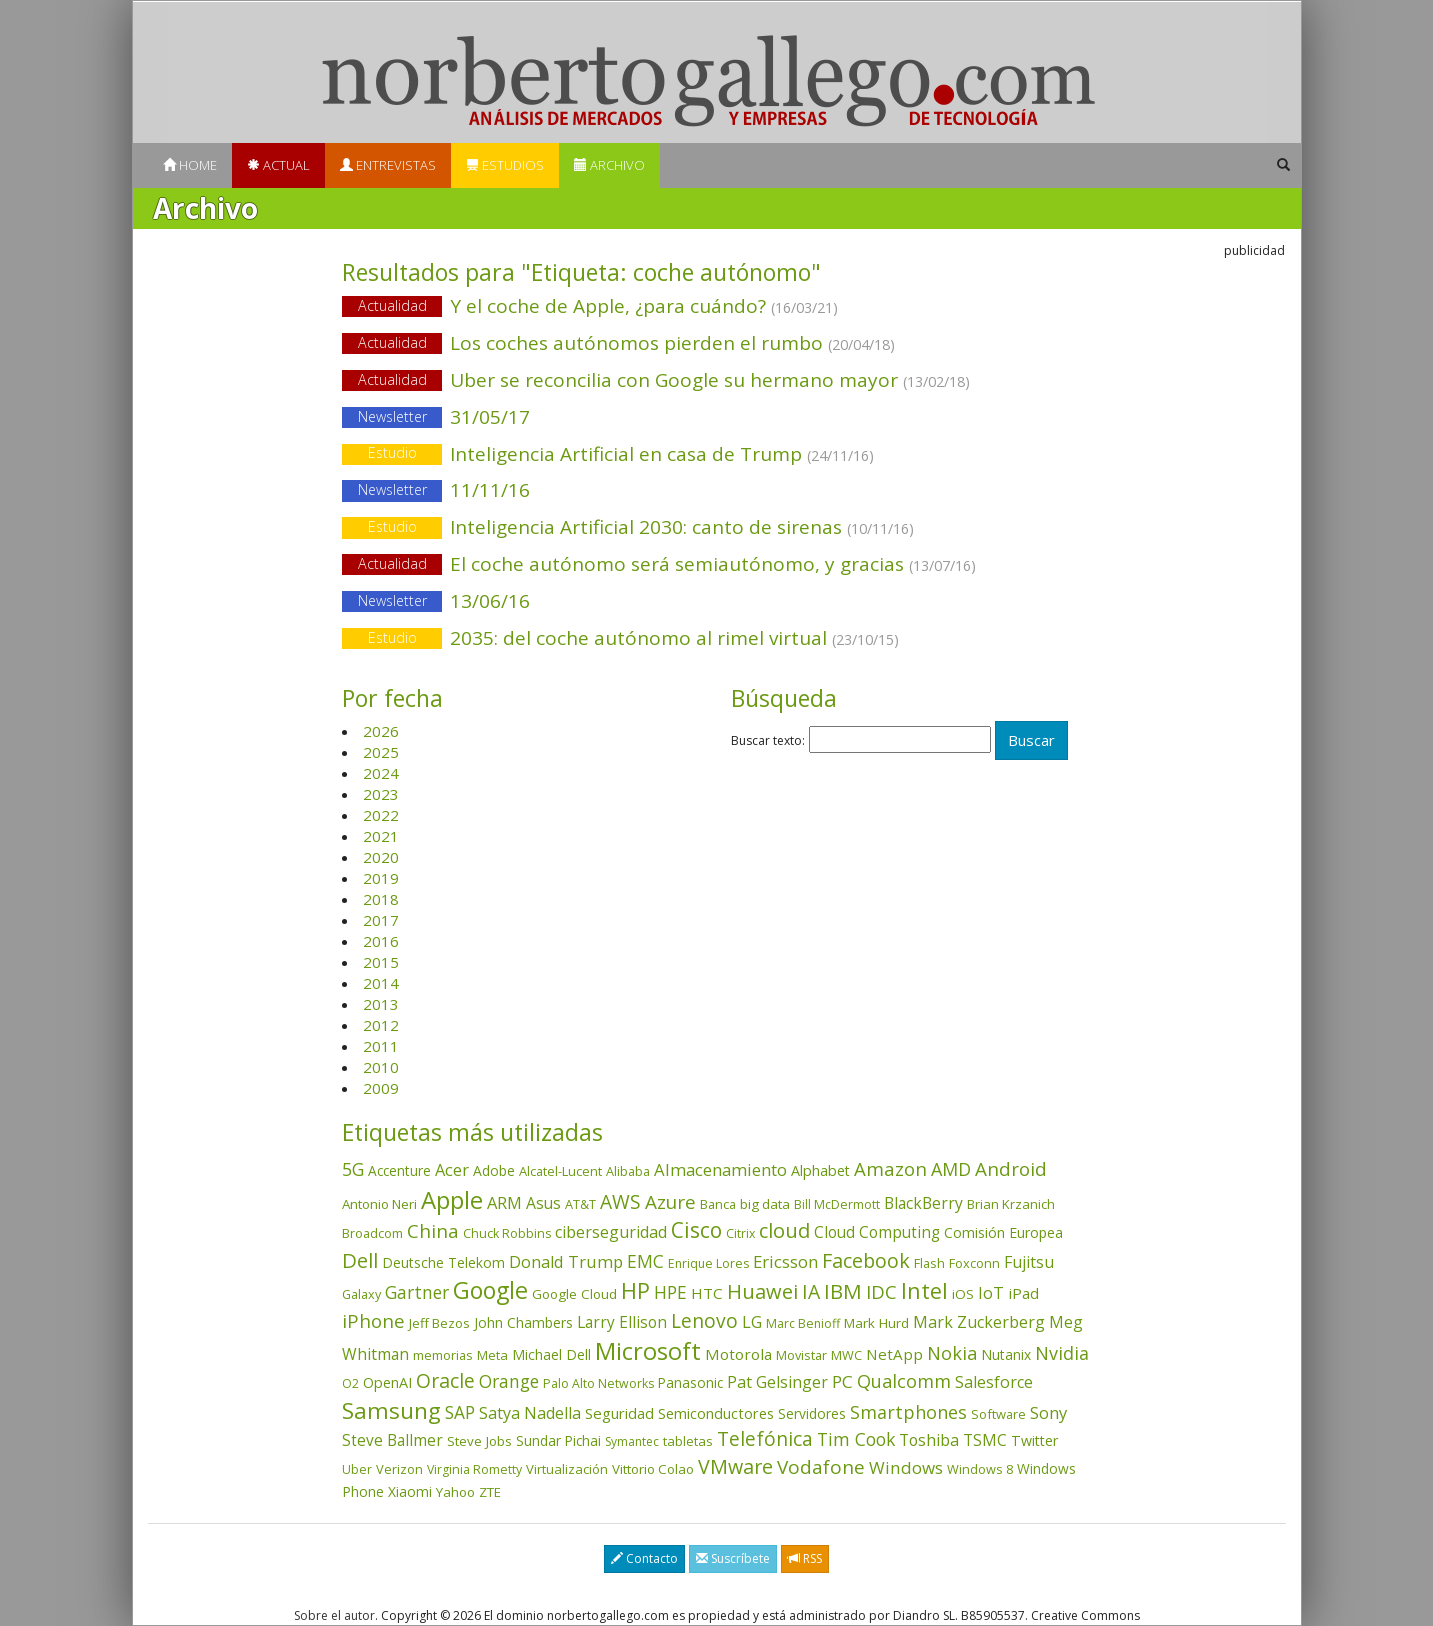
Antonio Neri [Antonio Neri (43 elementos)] (379, 1204)
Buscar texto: (768, 741)
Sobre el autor (334, 1615)
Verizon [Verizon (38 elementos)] (399, 1469)
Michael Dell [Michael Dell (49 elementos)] (551, 1354)
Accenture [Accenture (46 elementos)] (399, 1170)
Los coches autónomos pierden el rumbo (716, 344)
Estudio (392, 453)
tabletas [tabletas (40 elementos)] (688, 1441)
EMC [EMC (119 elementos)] (645, 1261)
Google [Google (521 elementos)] (490, 1290)
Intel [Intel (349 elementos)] (924, 1290)
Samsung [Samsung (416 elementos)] (391, 1410)
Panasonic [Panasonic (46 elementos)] (690, 1382)
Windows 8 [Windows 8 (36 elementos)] (980, 1469)
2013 (381, 1004)
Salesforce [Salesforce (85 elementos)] (994, 1382)
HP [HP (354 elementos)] (635, 1290)
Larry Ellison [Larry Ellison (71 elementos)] (622, 1322)
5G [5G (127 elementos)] (353, 1169)
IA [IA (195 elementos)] (811, 1291)
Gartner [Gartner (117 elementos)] (417, 1292)
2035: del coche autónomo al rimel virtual (716, 639)
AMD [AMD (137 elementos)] (951, 1169)
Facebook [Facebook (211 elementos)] (866, 1260)
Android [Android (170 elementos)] (1011, 1169)
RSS (805, 1558)
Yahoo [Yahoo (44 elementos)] (455, 1492)
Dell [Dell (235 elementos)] (360, 1260)
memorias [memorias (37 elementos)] (443, 1355)
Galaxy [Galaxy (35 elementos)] (361, 1294)
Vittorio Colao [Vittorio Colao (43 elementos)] (653, 1469)
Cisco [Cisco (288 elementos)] (696, 1230)
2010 (381, 1067)
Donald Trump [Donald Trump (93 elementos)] (566, 1261)
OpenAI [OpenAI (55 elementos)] (387, 1382)
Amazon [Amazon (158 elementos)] (890, 1168)
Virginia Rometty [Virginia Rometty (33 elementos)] (474, 1469)
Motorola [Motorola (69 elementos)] (738, 1354)
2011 (381, 1046)
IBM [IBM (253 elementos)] (843, 1291)
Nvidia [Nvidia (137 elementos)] (1062, 1353)
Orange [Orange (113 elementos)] (509, 1381)
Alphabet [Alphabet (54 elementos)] (820, 1170)
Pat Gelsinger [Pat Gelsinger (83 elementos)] (777, 1382)
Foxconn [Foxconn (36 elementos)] (974, 1263)
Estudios (505, 165)
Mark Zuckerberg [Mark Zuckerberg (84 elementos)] (979, 1322)
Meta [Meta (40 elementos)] (492, 1355)
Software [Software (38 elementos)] (998, 1414)
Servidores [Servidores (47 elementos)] (812, 1413)
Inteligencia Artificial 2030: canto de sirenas (716, 528)
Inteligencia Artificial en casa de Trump (716, 455)
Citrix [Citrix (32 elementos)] (740, 1233)
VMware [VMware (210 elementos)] (735, 1466)
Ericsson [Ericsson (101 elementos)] (785, 1261)
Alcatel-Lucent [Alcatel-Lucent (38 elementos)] (560, 1171)
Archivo (609, 165)
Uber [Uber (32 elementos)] (357, 1469)
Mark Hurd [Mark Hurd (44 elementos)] (876, 1323)
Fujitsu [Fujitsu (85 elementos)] (1029, 1262)
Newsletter (392, 416)
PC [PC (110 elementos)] (842, 1381)
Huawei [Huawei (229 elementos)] (762, 1291)
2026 (381, 731)
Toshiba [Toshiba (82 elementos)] (929, 1440)
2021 (381, 836)
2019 (381, 878)
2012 (381, 1025)
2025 (381, 752)
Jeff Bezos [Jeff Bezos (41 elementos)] (439, 1323)
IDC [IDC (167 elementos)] (881, 1292)
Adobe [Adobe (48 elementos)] (494, 1170)
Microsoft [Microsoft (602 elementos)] (648, 1350)
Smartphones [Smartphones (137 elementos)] (908, 1412)
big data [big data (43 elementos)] (765, 1204)
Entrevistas (388, 165)
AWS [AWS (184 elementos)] (620, 1201)
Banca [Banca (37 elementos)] (718, 1204)
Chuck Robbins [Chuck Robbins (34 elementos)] (507, 1233)
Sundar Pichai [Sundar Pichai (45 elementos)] (558, 1441)
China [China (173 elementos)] (433, 1231)
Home (190, 165)
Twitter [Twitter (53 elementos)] (1034, 1440)
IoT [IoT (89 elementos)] (991, 1293)
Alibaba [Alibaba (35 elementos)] (628, 1171)
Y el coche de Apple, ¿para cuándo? (716, 307)
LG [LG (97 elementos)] (752, 1321)
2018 (381, 899)
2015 (381, 962)
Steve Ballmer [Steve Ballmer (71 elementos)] (392, 1440)
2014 (381, 983)
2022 (381, 815)
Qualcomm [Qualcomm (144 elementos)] (904, 1381)
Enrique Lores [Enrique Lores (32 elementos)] (708, 1263)
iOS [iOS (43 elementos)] (963, 1294)
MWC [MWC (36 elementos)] (846, 1355)
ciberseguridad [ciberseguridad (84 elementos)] (611, 1232)
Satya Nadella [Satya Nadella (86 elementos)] (530, 1413)
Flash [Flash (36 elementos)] (929, 1263)
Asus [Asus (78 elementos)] (543, 1203)
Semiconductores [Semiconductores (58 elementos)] (716, 1413)
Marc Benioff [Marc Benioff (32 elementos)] (803, 1323)
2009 (381, 1088)
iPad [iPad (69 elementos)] (1023, 1293)
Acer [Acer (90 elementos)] (452, 1170)
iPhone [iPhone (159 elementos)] (373, 1320)
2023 (381, 794)
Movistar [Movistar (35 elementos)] (801, 1355)
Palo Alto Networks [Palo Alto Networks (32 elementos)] (598, 1383)
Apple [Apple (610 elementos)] (452, 1199)
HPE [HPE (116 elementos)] (670, 1292)
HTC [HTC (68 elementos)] (707, 1293)
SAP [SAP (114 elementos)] (460, 1412)
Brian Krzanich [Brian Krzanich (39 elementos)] (1011, 1204)
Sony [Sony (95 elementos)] (1048, 1412)
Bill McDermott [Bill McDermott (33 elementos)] (837, 1204)
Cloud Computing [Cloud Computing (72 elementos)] (877, 1232)
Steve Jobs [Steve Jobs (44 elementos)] (479, 1441)
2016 (381, 941)
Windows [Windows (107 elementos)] (906, 1467)
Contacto (644, 1558)
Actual (278, 165)
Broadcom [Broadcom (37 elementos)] (372, 1233)
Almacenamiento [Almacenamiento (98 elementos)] (720, 1169)
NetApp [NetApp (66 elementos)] (894, 1354)
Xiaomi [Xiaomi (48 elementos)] (410, 1491)
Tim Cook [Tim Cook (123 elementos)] (856, 1439)
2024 (381, 773)
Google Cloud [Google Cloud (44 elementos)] (574, 1294)
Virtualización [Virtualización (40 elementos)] (567, 1469)
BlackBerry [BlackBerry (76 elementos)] (923, 1203)
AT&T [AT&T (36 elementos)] (580, 1204)
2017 (381, 920)
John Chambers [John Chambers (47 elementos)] (523, 1322)
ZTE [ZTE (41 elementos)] (490, 1492)
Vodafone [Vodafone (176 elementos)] (821, 1467)
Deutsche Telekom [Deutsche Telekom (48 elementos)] (443, 1262)
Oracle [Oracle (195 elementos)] (445, 1380)
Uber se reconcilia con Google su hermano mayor (716, 381)
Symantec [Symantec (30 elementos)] (632, 1441)
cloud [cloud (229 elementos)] (784, 1230)
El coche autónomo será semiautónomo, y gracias (716, 565)
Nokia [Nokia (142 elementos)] (952, 1353)
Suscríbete (733, 1558)
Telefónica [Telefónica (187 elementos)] (765, 1438)
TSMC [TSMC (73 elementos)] (985, 1440)
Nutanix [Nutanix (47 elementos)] (1006, 1354)
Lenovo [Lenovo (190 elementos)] (704, 1320)
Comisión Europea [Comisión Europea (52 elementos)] (1003, 1232)
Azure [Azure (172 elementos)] (670, 1202)
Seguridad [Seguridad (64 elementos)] (619, 1413)
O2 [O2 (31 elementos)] (350, 1383)
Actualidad (392, 305)
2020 (381, 857)
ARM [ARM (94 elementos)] (504, 1202)
